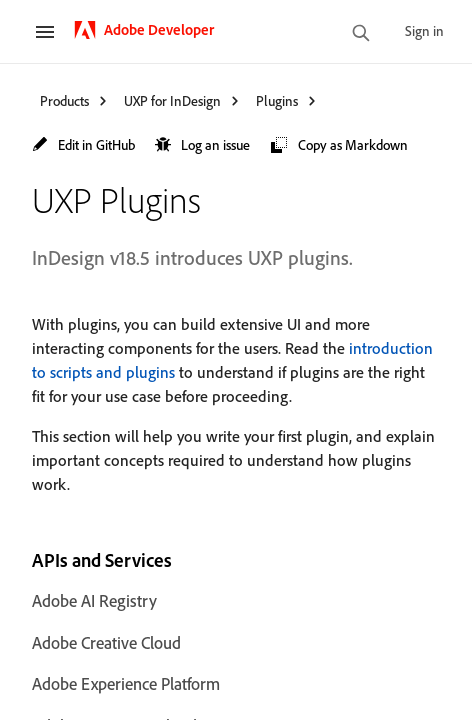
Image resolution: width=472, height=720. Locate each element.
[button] (83, 145)
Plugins (277, 100)
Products (64, 100)
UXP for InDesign (172, 100)
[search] (361, 34)
